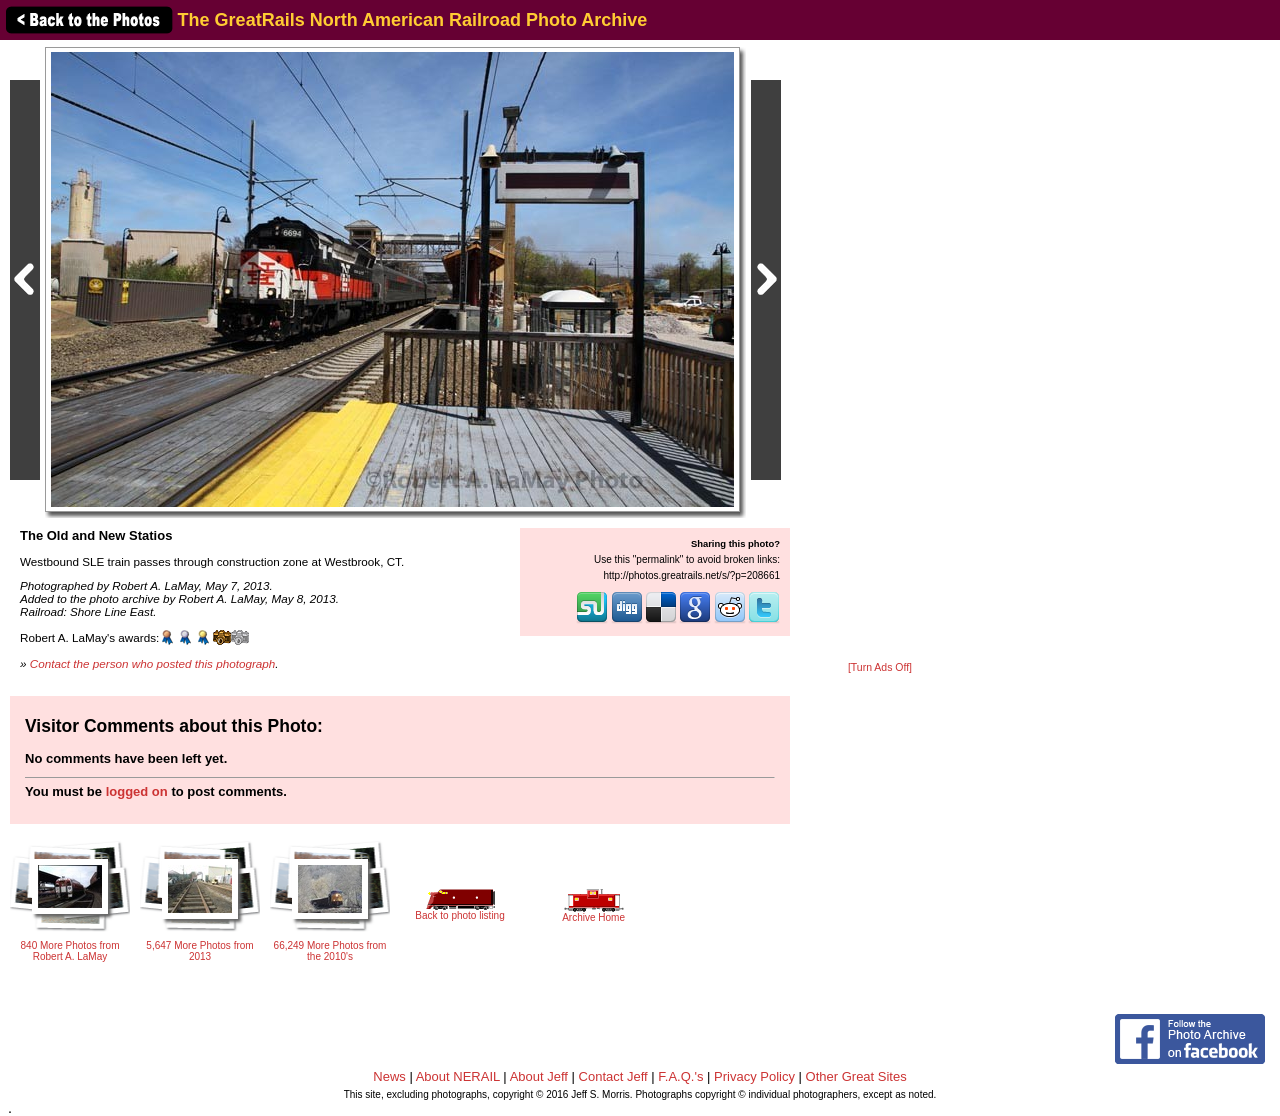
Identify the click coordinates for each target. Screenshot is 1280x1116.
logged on (137, 791)
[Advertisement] (880, 352)
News (389, 1076)
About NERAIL (458, 1076)
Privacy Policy (754, 1076)
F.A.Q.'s (680, 1076)
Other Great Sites (856, 1076)
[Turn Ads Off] (880, 667)
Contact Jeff (613, 1076)
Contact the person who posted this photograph (153, 663)
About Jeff (539, 1076)
